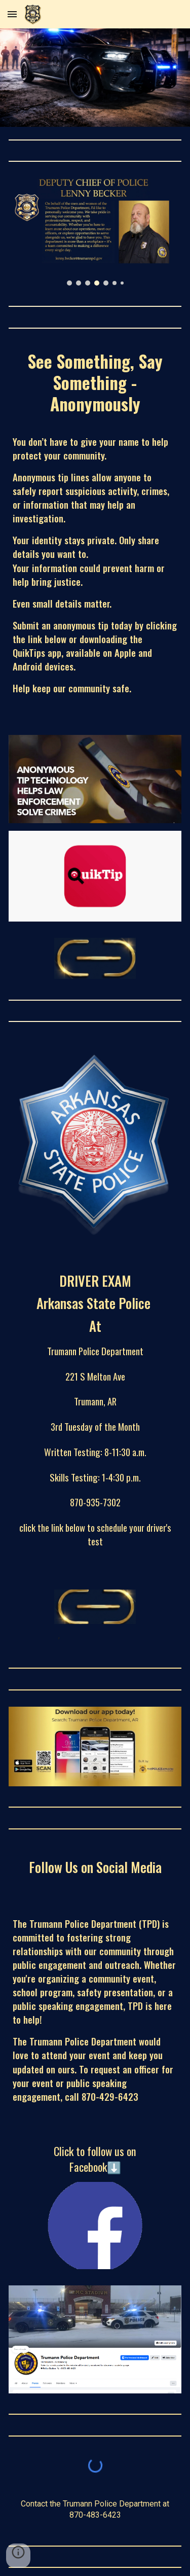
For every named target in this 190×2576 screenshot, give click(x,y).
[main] (95, 383)
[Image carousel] (95, 232)
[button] (12, 14)
